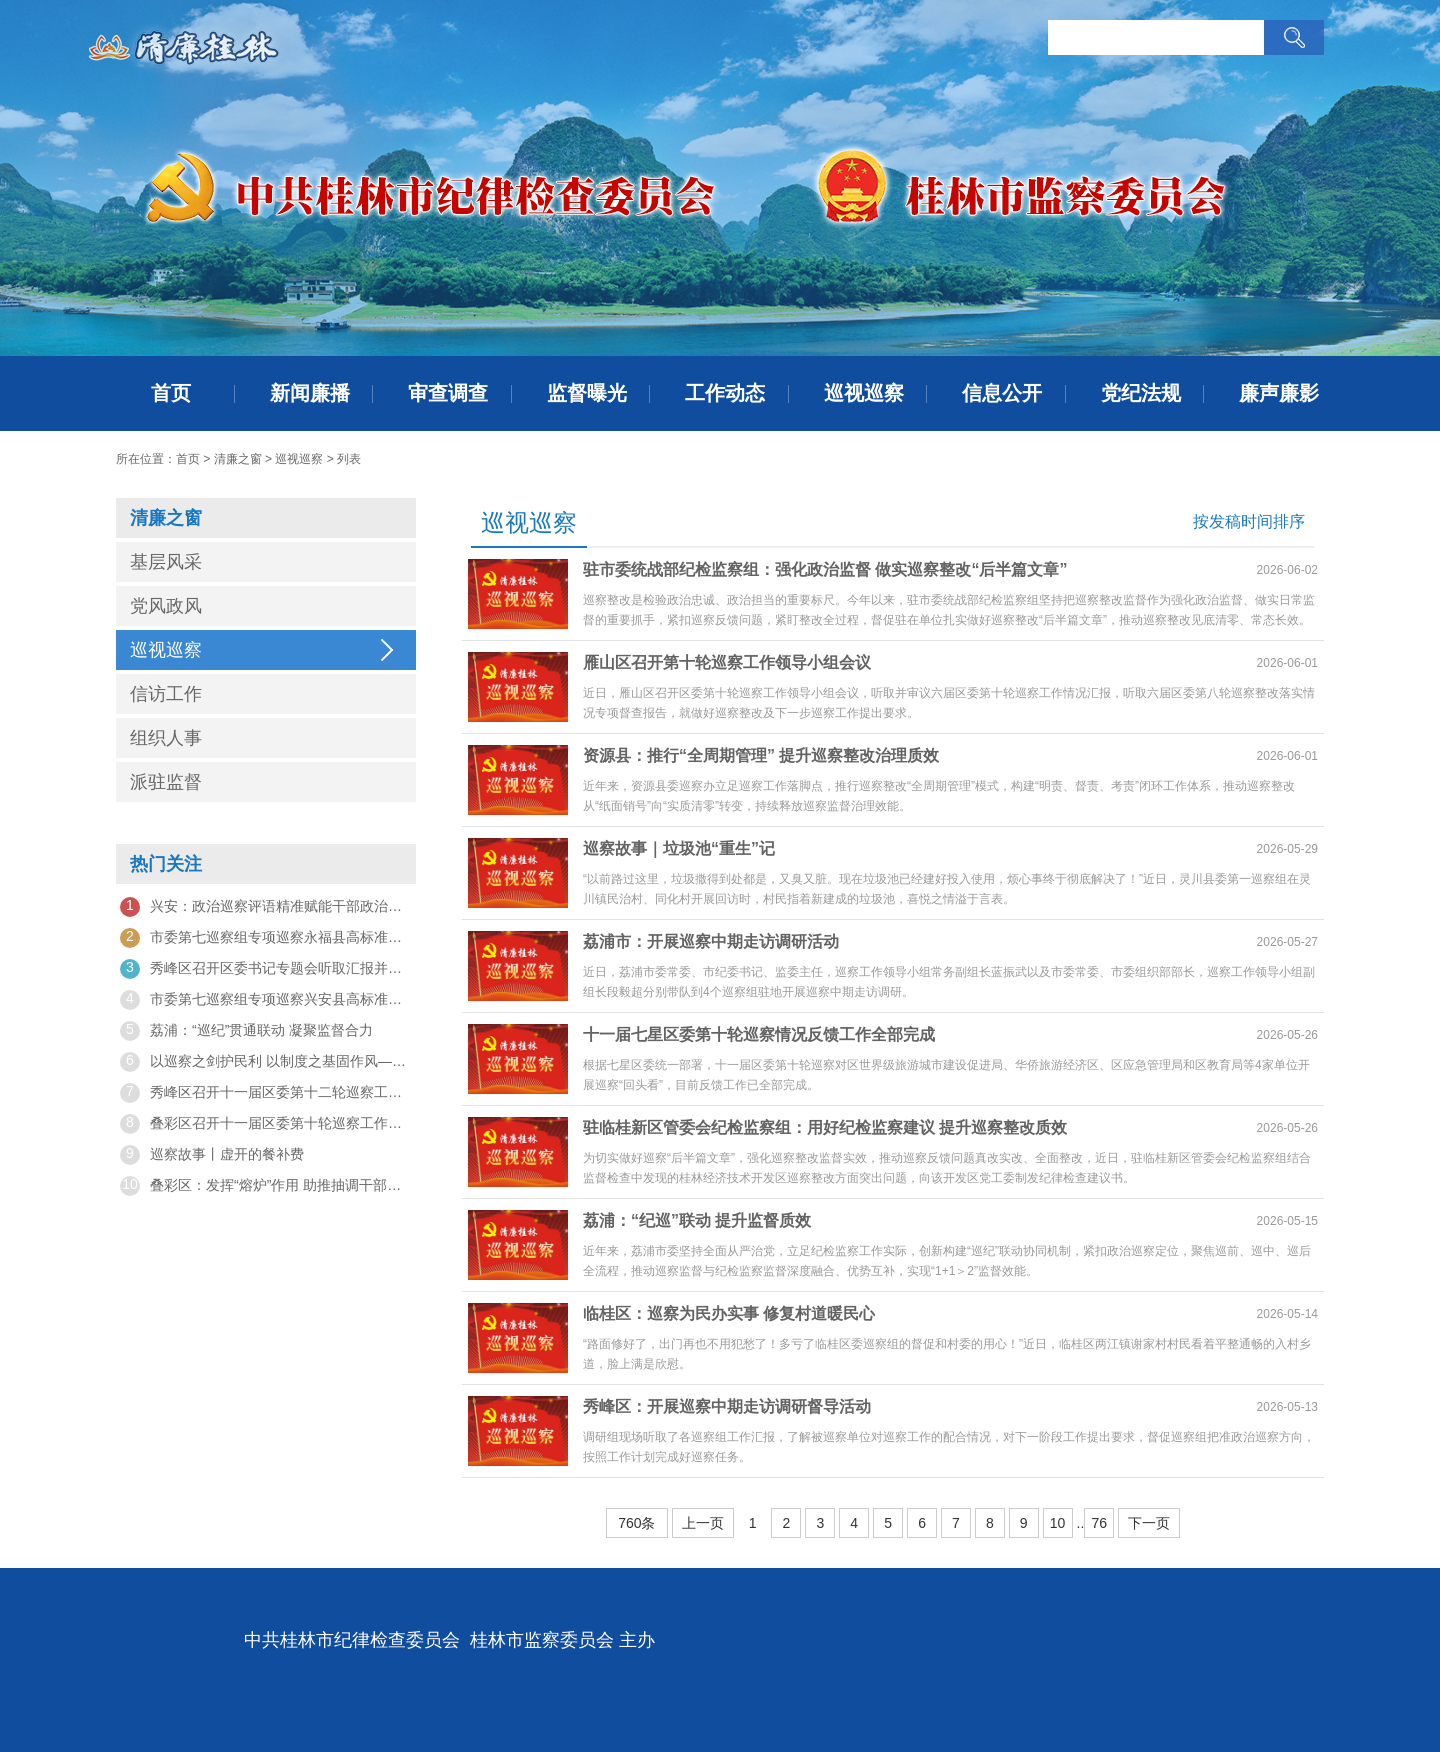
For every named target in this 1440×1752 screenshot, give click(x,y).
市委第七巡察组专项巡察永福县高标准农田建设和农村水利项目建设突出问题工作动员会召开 (266, 938)
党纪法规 (1141, 393)
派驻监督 (166, 782)
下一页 (1149, 1523)
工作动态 (725, 393)
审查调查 (448, 393)
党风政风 (166, 606)
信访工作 (166, 694)
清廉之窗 (238, 459)
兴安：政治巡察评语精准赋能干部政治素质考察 (266, 907)
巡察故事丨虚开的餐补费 (212, 1155)
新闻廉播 (310, 393)
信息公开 (1002, 393)
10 (1058, 1523)
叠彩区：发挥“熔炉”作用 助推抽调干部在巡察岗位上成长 (266, 1186)
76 (1099, 1523)
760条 (636, 1523)
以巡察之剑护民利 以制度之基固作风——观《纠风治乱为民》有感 (266, 1062)
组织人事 (166, 738)
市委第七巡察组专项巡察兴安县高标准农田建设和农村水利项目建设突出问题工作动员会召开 (266, 1000)
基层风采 (166, 562)
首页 (171, 393)
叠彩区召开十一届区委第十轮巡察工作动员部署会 (266, 1124)
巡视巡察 (864, 393)
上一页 (703, 1523)
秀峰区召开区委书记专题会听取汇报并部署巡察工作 (266, 969)
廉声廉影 (1279, 393)
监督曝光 (587, 393)
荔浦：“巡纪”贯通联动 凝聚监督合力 (246, 1031)
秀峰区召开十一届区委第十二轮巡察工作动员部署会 (266, 1093)
